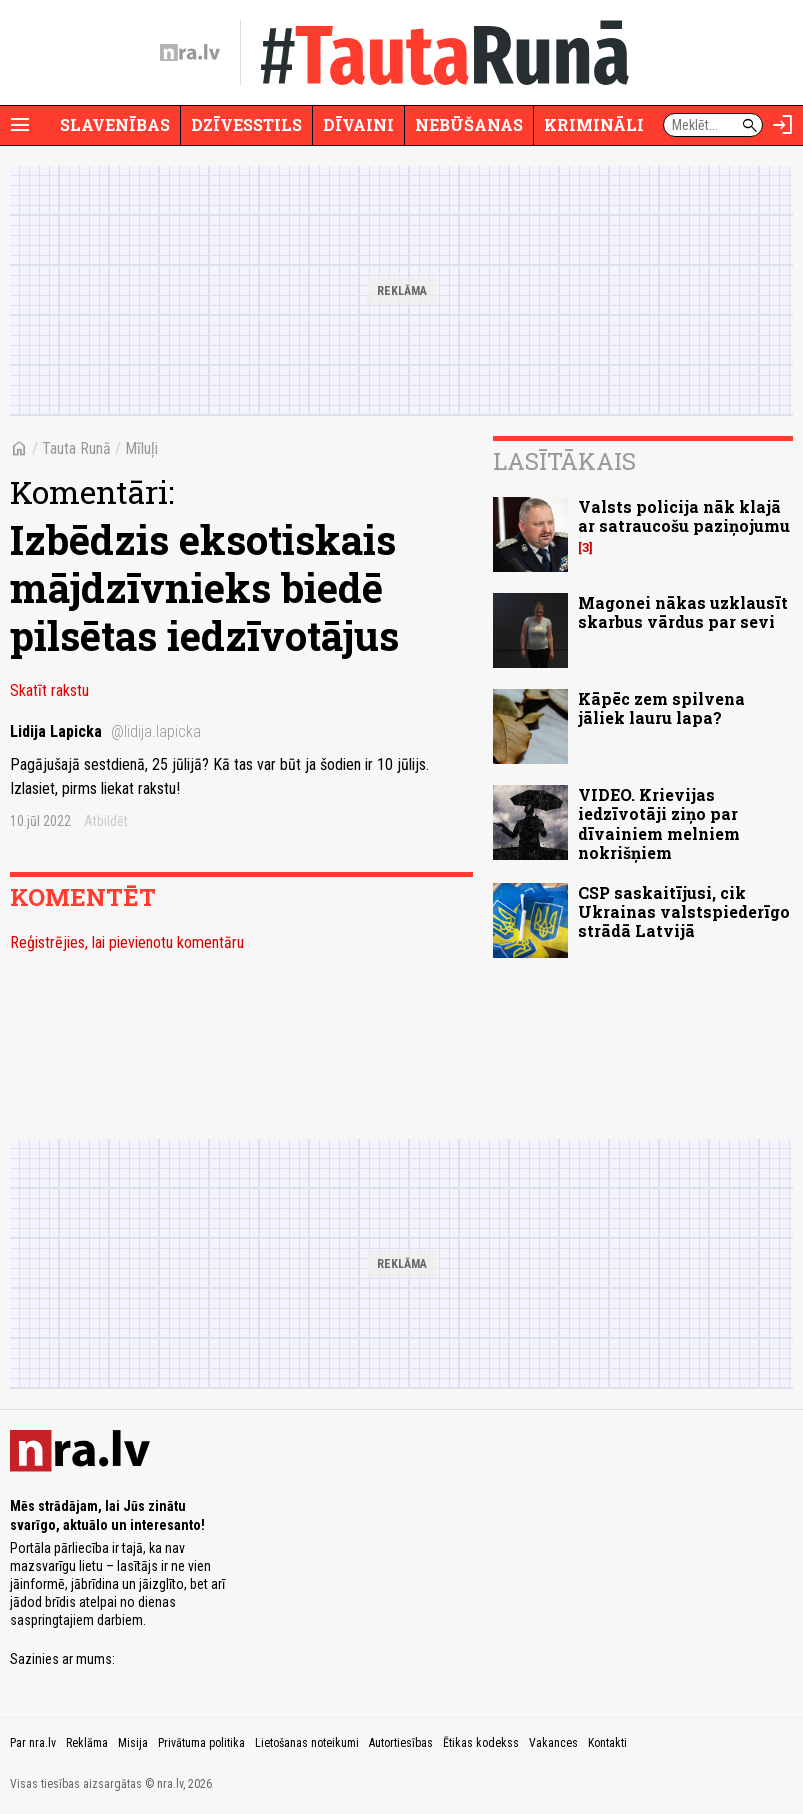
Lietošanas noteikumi (307, 1743)
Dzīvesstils (246, 124)
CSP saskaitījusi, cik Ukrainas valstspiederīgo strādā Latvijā (684, 911)
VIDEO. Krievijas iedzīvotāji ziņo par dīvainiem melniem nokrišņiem (659, 823)
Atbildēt (106, 821)
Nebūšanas (469, 124)
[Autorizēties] (783, 125)
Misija (133, 1743)
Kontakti (607, 1743)
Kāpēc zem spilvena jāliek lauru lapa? (661, 708)
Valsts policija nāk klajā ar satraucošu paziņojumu (684, 516)
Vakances (553, 1743)
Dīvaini (358, 124)
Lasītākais (564, 461)
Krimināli (594, 124)
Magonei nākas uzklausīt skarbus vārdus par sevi (683, 612)
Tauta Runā (76, 448)
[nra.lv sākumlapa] (190, 53)
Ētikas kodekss (481, 1743)
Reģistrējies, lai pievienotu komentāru (127, 942)
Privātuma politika (201, 1743)
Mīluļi (141, 448)
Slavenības (115, 124)
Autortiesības (401, 1743)
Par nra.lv (33, 1743)
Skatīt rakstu (49, 690)
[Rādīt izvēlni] (20, 125)
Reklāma (87, 1743)
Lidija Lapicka (105, 731)
